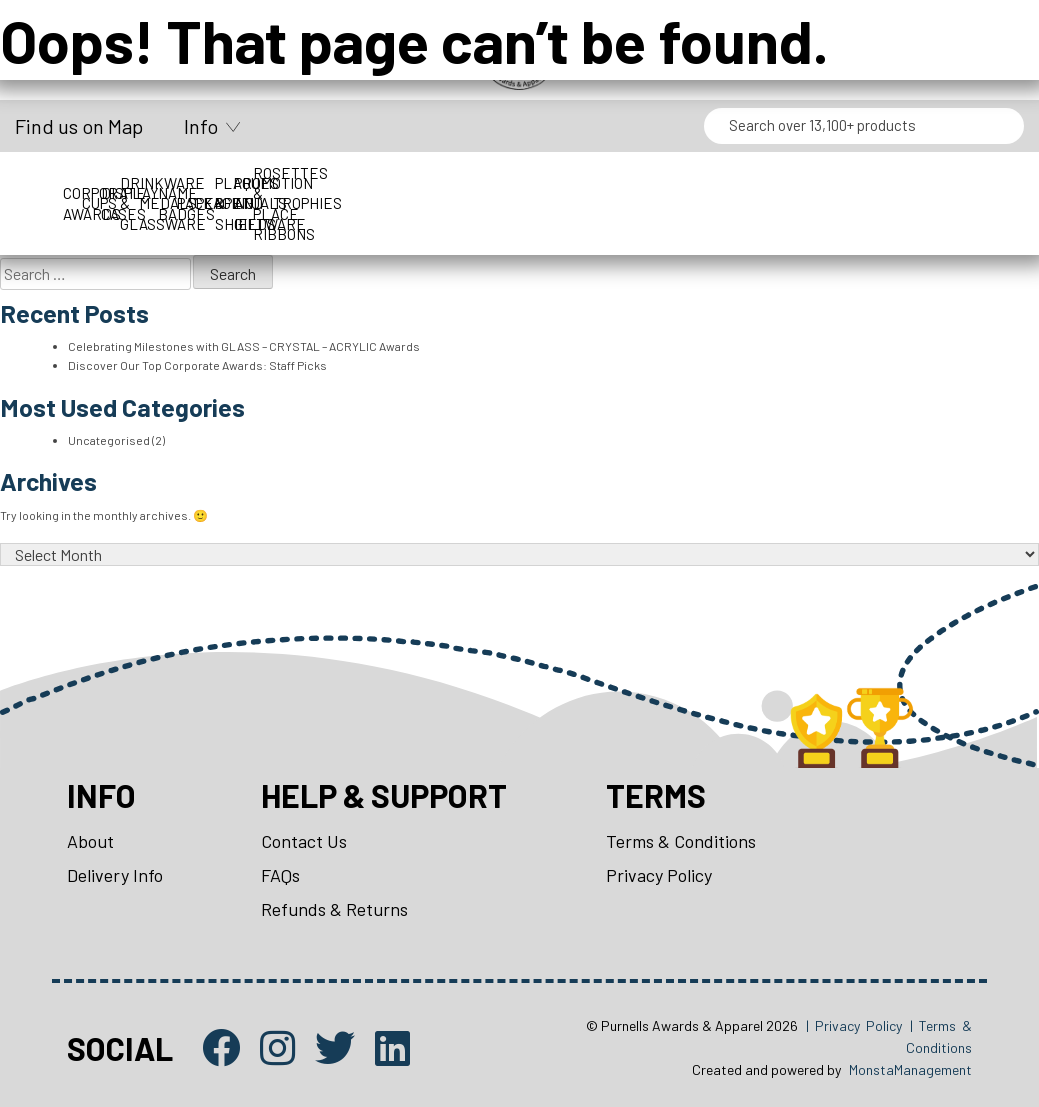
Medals (481, 193)
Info (201, 126)
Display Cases (286, 193)
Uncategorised (109, 440)
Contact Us (304, 841)
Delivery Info (115, 875)
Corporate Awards (104, 193)
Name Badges (565, 193)
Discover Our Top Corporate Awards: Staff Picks (197, 365)
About (90, 841)
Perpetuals (766, 193)
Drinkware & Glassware (383, 193)
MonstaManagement (910, 1069)
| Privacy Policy (854, 1025)
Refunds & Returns (334, 909)
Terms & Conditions (681, 841)
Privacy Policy (659, 875)
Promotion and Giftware (963, 193)
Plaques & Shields (868, 193)
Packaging (658, 193)
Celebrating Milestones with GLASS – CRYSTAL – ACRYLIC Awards (244, 346)
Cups (200, 193)
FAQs (280, 875)
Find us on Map (79, 126)
